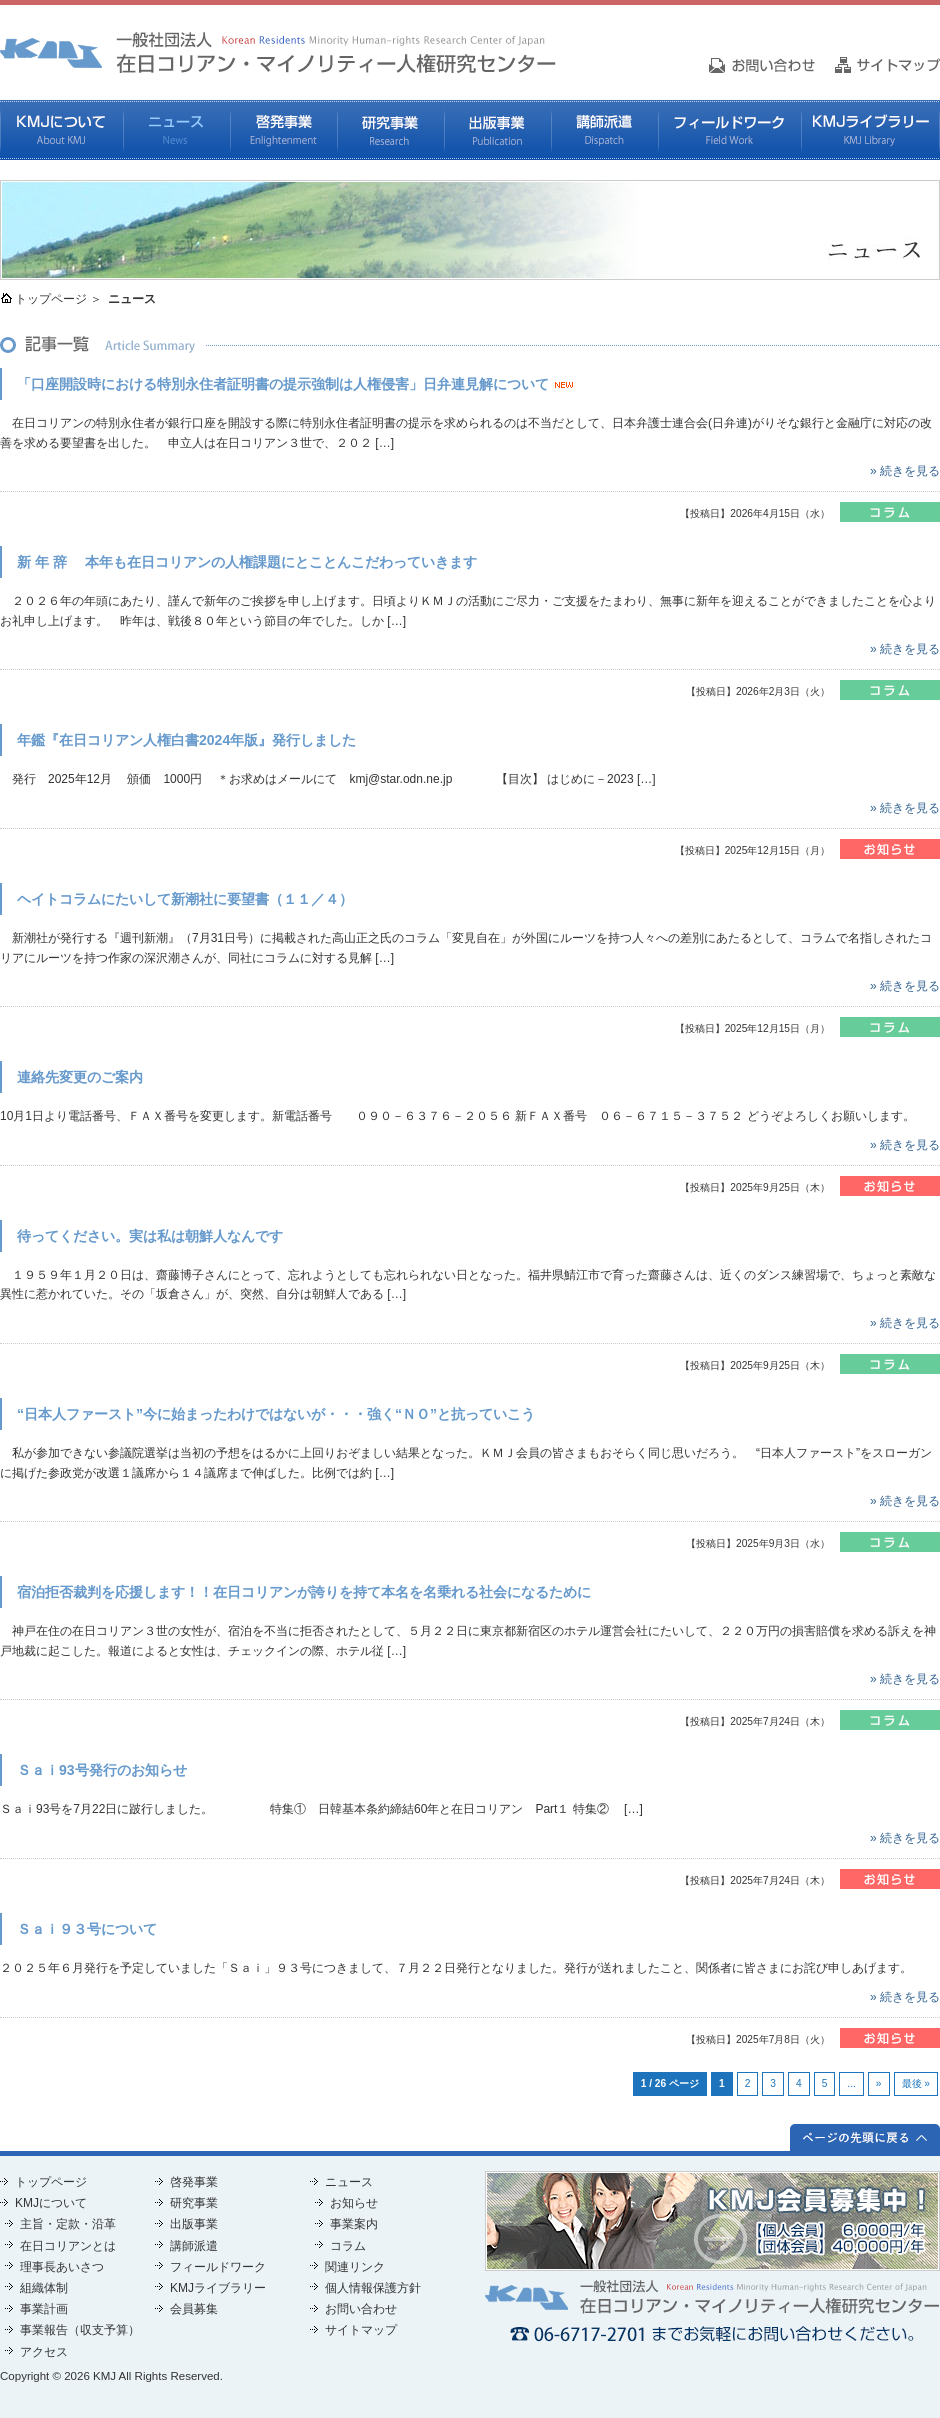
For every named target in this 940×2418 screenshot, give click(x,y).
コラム (348, 2246)
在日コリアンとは (68, 2246)
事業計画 (44, 2309)
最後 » (916, 2083)
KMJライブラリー (870, 130)
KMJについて (61, 130)
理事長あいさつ (62, 2267)
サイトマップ (361, 2330)
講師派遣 (604, 130)
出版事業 (497, 130)
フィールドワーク (729, 130)
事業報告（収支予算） (80, 2330)
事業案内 (354, 2224)
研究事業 (390, 130)
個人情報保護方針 (373, 2288)
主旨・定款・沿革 (68, 2224)
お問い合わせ (361, 2309)
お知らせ (354, 2203)
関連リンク (355, 2267)
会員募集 (194, 2309)
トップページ (51, 299)
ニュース (176, 130)
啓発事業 (283, 130)
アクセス (44, 2352)
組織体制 (44, 2288)
